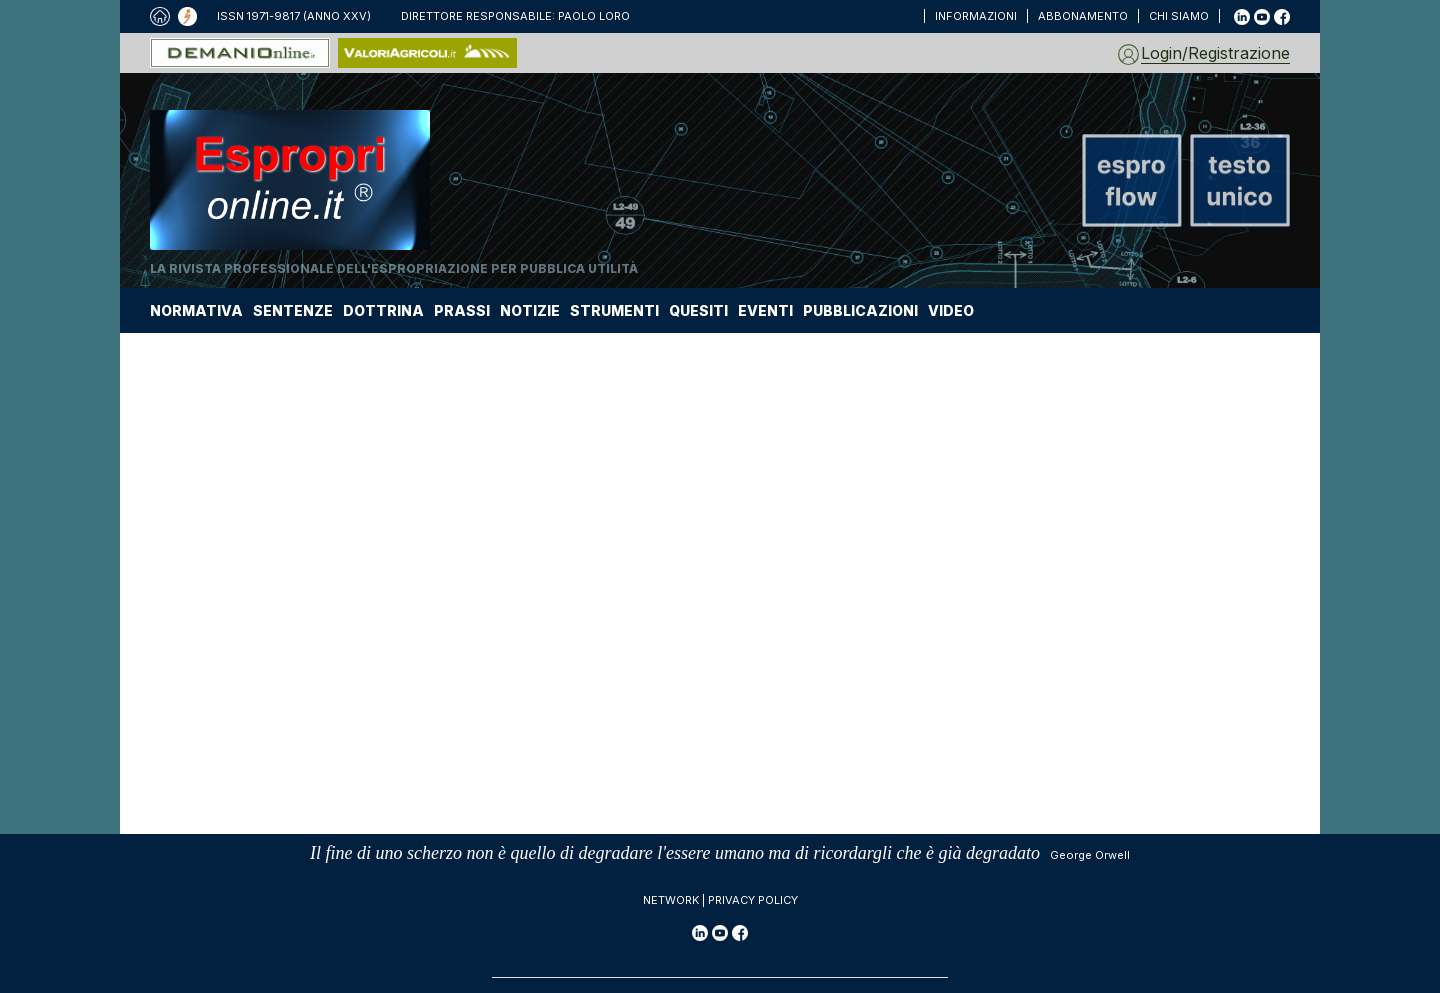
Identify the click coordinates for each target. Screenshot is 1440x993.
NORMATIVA (196, 310)
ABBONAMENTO (1083, 16)
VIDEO (951, 310)
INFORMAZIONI (976, 16)
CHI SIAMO (1179, 16)
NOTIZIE (530, 310)
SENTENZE (293, 310)
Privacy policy (753, 900)
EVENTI (765, 310)
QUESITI (698, 310)
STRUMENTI (614, 310)
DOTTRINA (383, 310)
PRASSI (462, 310)
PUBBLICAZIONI (860, 310)
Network (671, 900)
